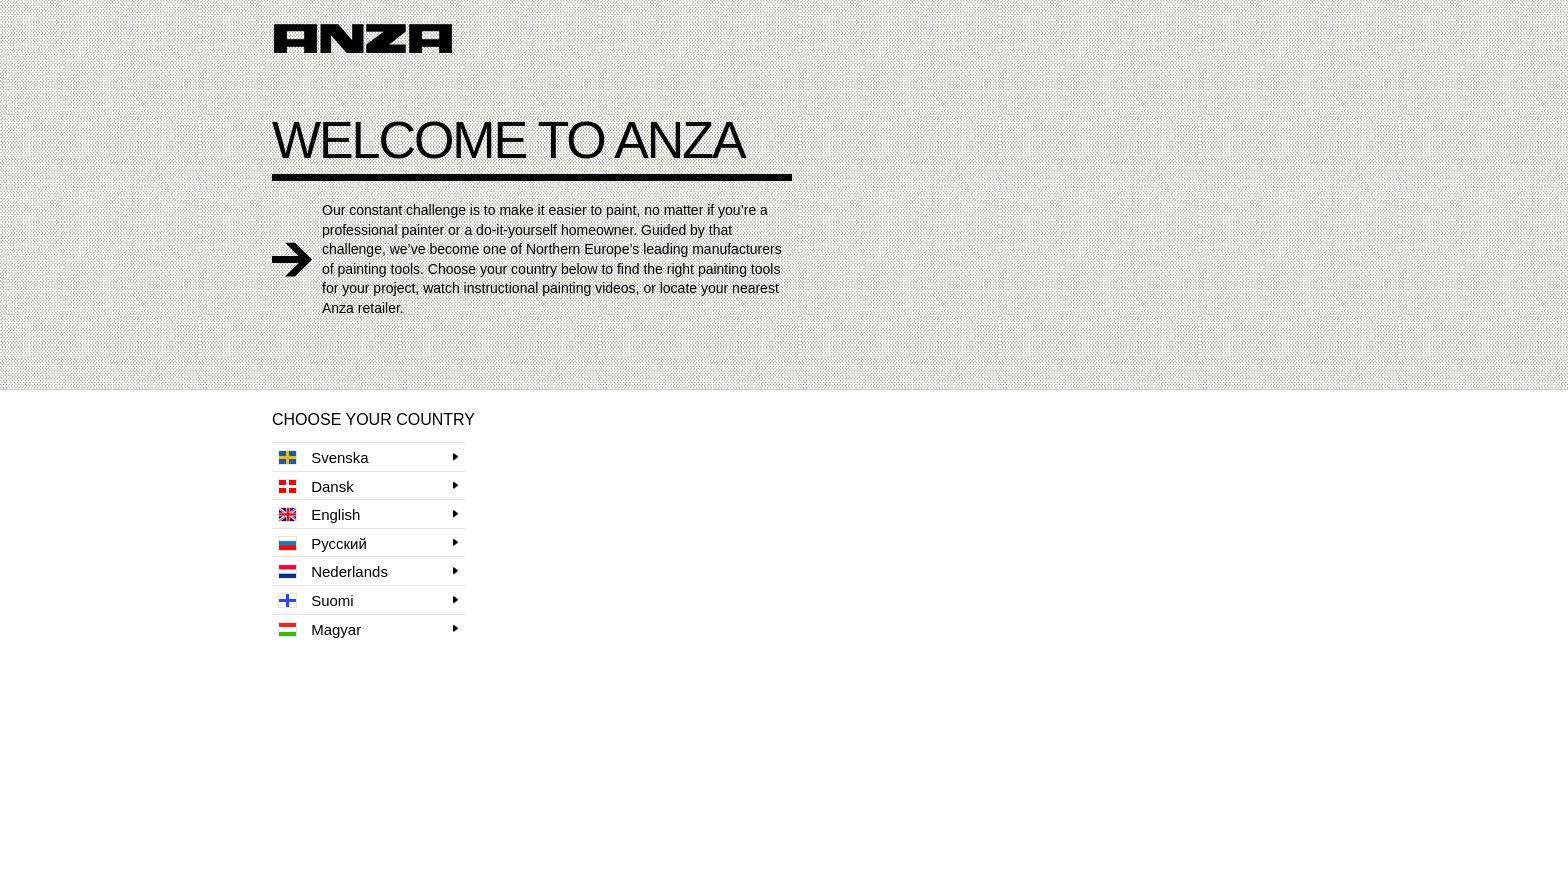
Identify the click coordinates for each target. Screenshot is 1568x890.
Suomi (316, 600)
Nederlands (333, 571)
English (319, 514)
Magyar (319, 629)
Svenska (323, 457)
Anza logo (363, 39)
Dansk (316, 486)
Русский (322, 543)
